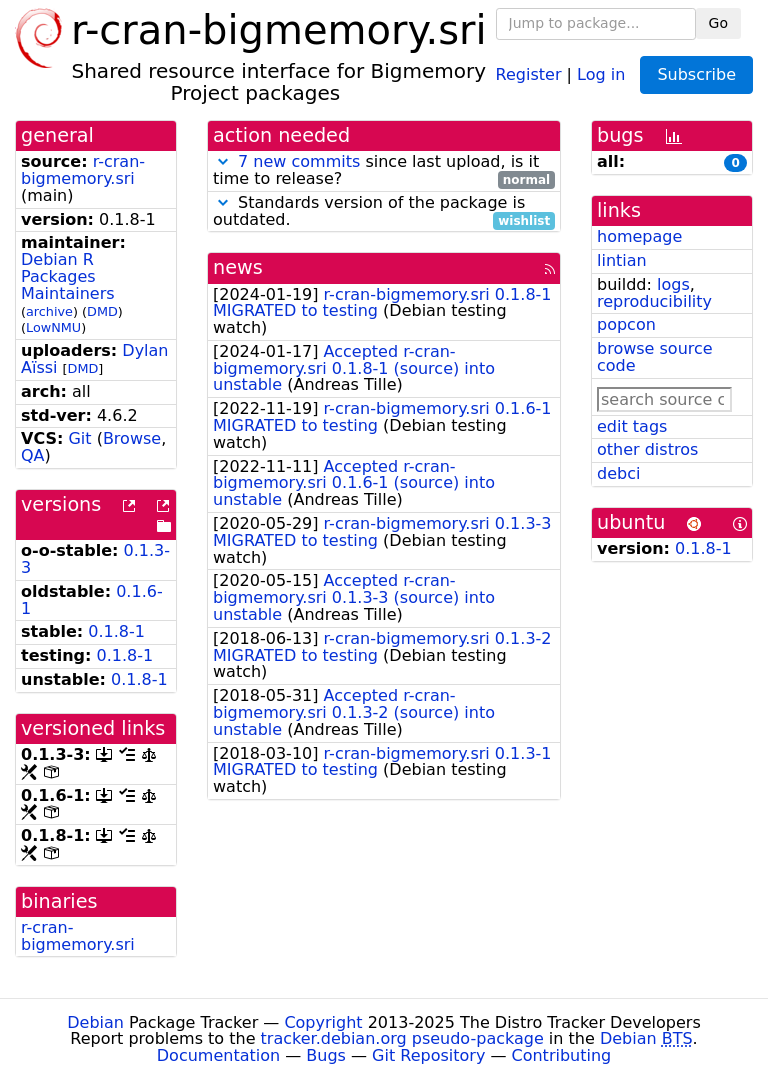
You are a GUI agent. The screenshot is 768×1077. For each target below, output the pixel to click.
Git (79, 438)
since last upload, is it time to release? (384, 171)
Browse (132, 438)
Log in (601, 73)
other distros (647, 449)
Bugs (326, 1055)
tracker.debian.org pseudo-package (402, 1038)
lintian (622, 260)
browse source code (655, 357)
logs (673, 284)
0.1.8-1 (116, 631)
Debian (95, 1022)
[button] (223, 161)
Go (718, 23)
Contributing (562, 1055)
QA (33, 455)
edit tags (632, 426)
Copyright (323, 1022)
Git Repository (428, 1055)
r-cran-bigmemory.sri (83, 170)
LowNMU (53, 327)
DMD (102, 311)
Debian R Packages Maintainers (68, 276)
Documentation (218, 1055)
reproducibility (654, 301)
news (238, 267)
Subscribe (696, 74)
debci (618, 473)
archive (49, 311)
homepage (639, 236)
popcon (626, 324)
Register (529, 73)
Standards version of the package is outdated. (384, 212)
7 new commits (299, 161)
